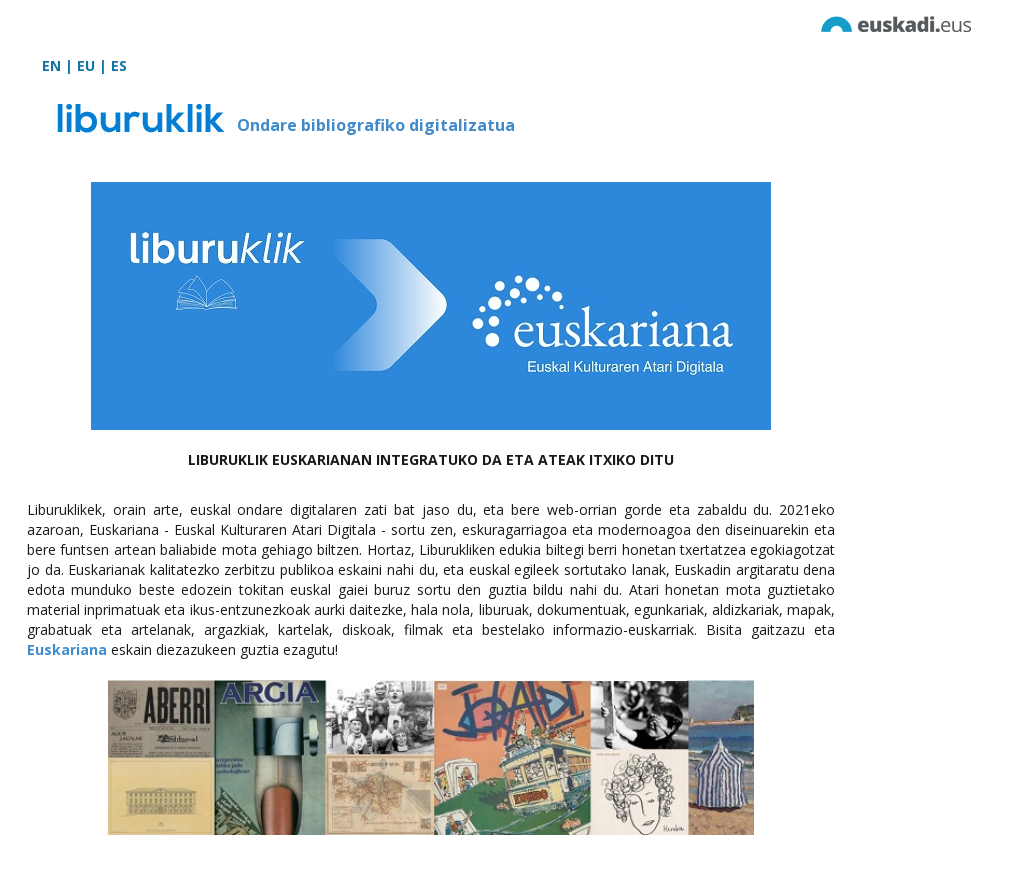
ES (119, 65)
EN (51, 65)
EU (86, 65)
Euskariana (67, 649)
